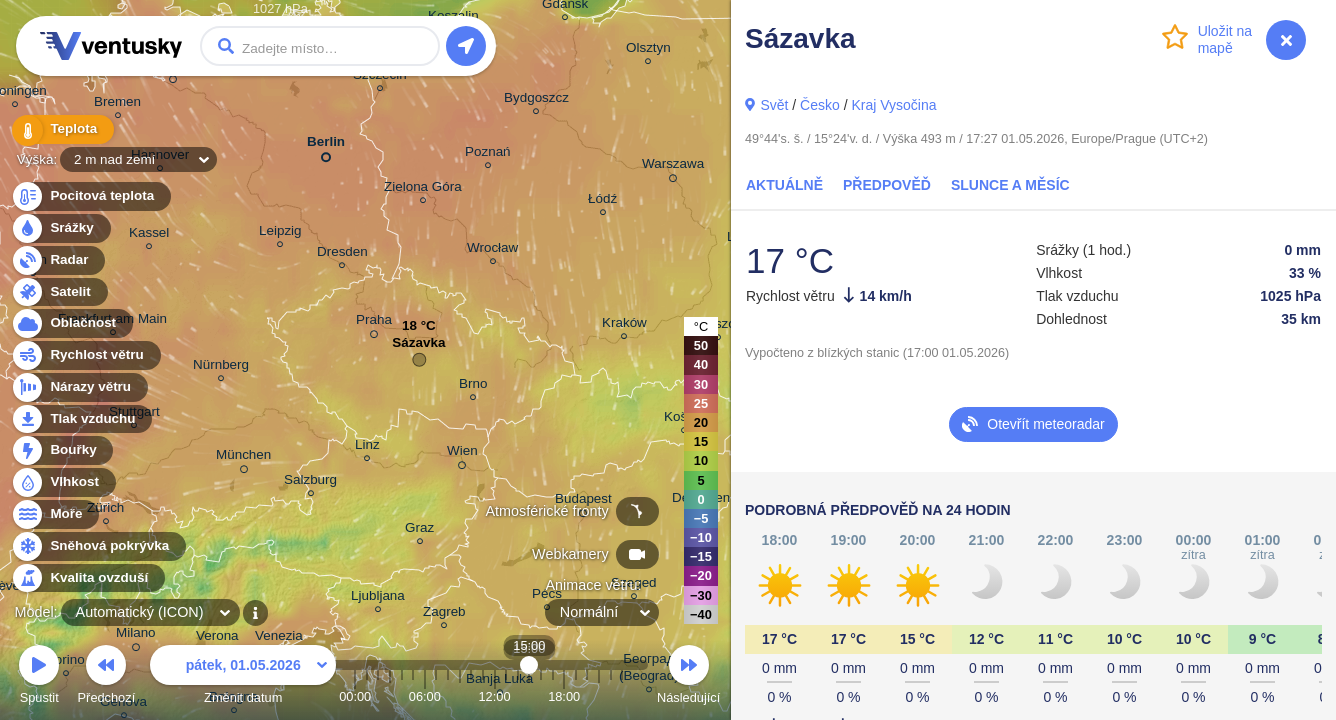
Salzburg (310, 482)
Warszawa (673, 167)
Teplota (62, 129)
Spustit (39, 677)
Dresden (342, 254)
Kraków (624, 325)
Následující (688, 677)
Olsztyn (648, 50)
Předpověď (887, 185)
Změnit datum (243, 677)
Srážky (60, 228)
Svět (774, 105)
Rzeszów (718, 326)
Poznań (488, 154)
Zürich (105, 510)
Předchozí (107, 677)
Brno (473, 386)
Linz (367, 447)
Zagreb (444, 614)
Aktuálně (784, 185)
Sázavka (418, 347)
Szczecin (380, 77)
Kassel (149, 235)
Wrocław (492, 250)
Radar (58, 260)
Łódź (602, 201)
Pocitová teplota (90, 196)
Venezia (279, 638)
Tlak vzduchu (81, 419)
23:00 (622, 696)
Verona (217, 638)
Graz (419, 530)
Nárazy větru (79, 387)
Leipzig (280, 233)
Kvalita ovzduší (87, 578)
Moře (55, 514)
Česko (820, 105)
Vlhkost (63, 482)
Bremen (117, 104)
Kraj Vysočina (893, 105)
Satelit (59, 292)
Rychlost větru (85, 355)
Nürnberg (221, 367)
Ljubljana (378, 598)
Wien (462, 454)
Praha (374, 323)
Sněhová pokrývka (98, 546)
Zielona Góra (423, 189)
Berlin (326, 145)
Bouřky (62, 450)
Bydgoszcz (536, 100)
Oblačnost (71, 323)
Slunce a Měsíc (1010, 185)
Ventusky (108, 46)
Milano (136, 636)
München (243, 458)
